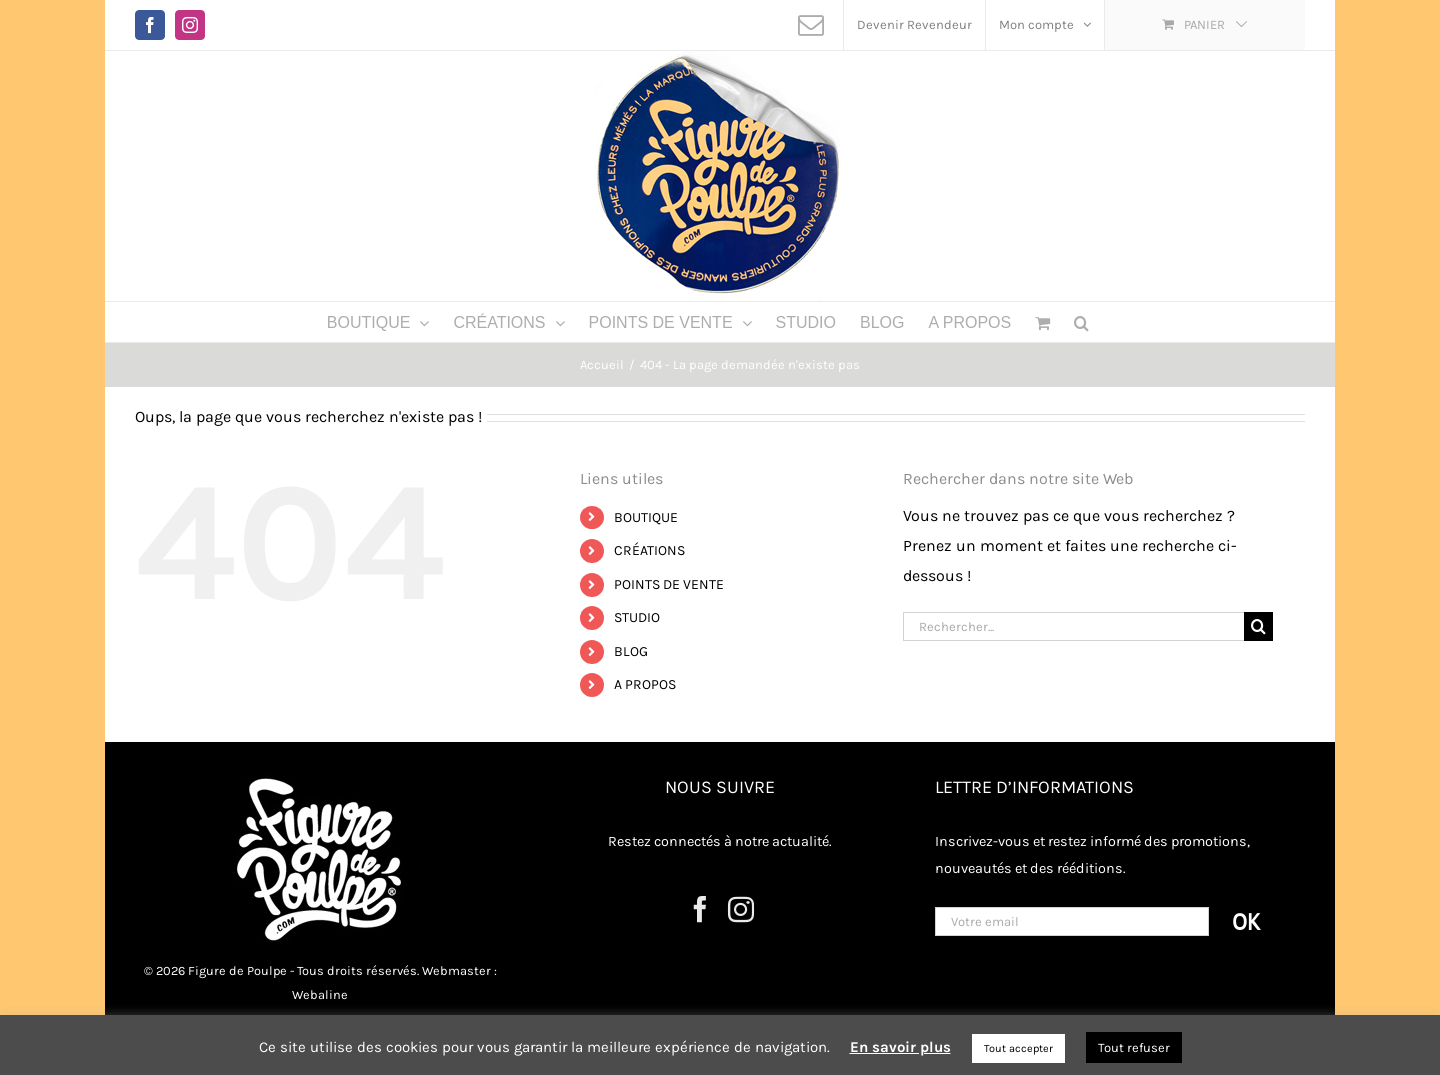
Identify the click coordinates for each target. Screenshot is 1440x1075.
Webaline (320, 994)
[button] (1081, 322)
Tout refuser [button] (1134, 1047)
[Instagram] (741, 909)
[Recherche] (1258, 626)
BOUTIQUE (646, 517)
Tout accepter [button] (1018, 1048)
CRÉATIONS (649, 550)
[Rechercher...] (1073, 626)
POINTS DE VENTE (669, 584)
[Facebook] (700, 909)
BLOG (631, 651)
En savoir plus (900, 1047)
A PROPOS (645, 684)
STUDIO (637, 617)
